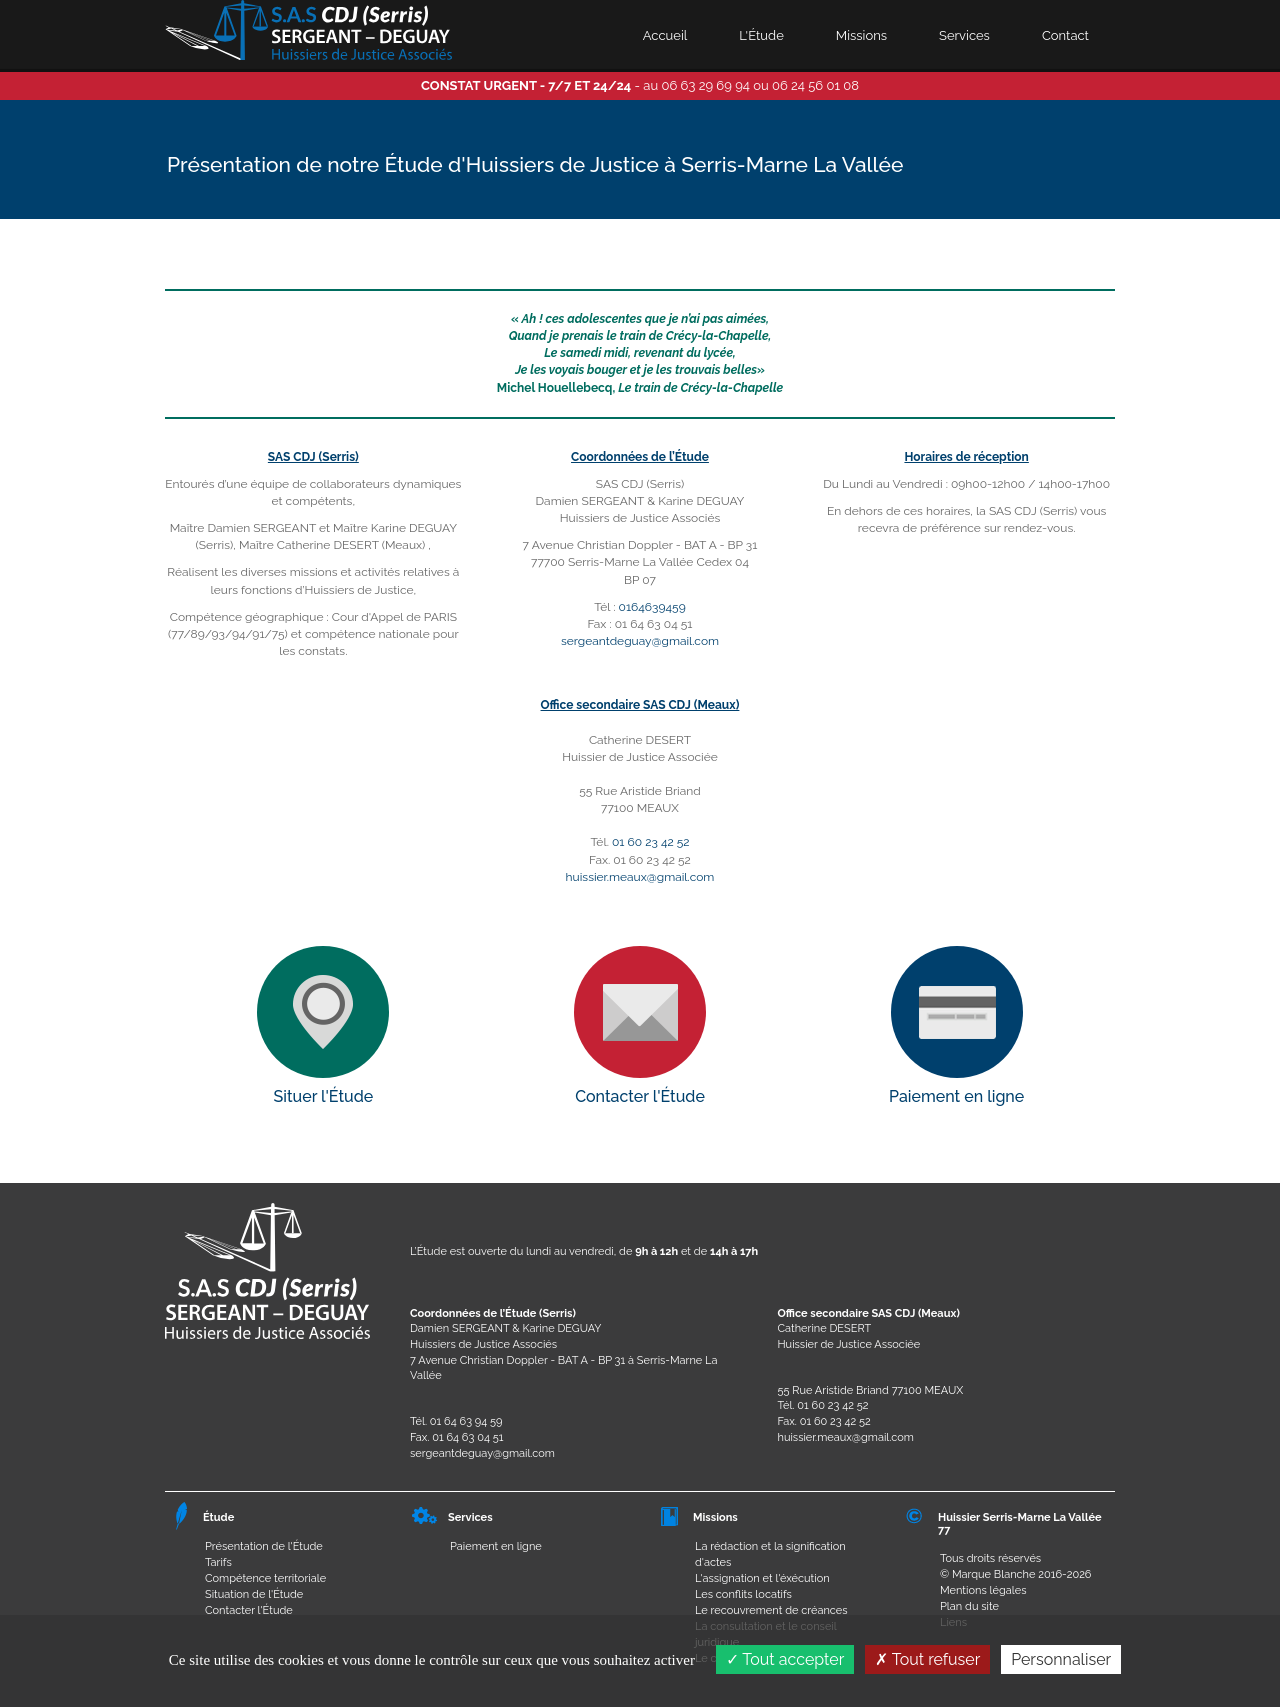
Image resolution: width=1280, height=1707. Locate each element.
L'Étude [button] (761, 35)
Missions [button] (861, 35)
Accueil (665, 35)
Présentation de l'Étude (264, 1546)
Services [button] (964, 35)
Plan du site (969, 1606)
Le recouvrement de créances (771, 1610)
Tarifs (218, 1562)
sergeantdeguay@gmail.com (640, 641)
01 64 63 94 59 (466, 1421)
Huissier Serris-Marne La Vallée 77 (1020, 1523)
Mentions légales (983, 1590)
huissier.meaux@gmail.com (640, 877)
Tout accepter (785, 1659)
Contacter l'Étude (249, 1610)
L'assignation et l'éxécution (762, 1578)
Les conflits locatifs (743, 1594)
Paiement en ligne (496, 1546)
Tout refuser (927, 1659)
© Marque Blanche (987, 1574)
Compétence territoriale (265, 1578)
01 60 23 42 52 (651, 842)
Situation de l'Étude (254, 1594)
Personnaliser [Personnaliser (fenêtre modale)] (1061, 1659)
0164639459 (652, 607)
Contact (1065, 35)
